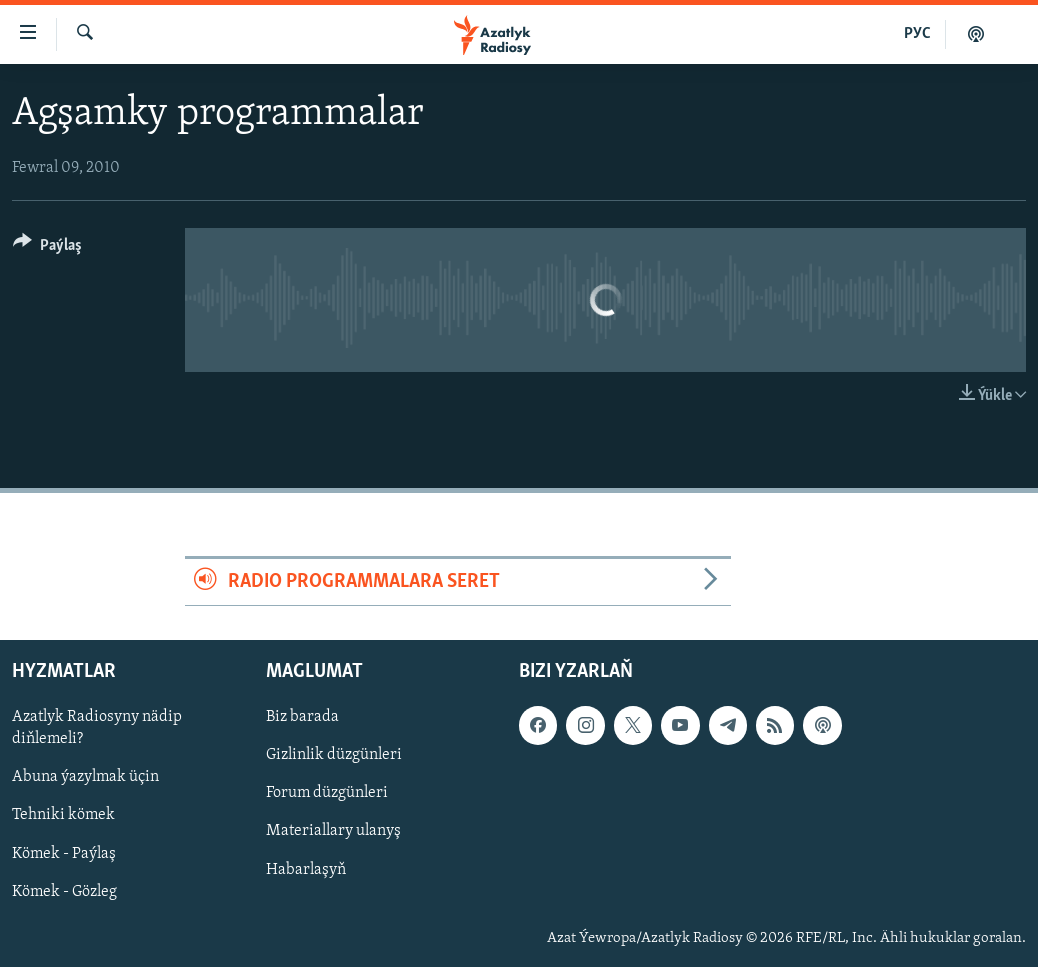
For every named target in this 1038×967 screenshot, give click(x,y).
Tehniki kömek (63, 816)
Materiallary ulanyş (333, 832)
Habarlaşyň (306, 870)
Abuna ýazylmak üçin (85, 778)
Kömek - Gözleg (64, 892)
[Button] (47, 248)
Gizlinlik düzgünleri (334, 756)
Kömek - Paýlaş (64, 854)
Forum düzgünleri (327, 794)
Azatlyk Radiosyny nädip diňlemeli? (97, 729)
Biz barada (302, 718)
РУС (917, 34)
